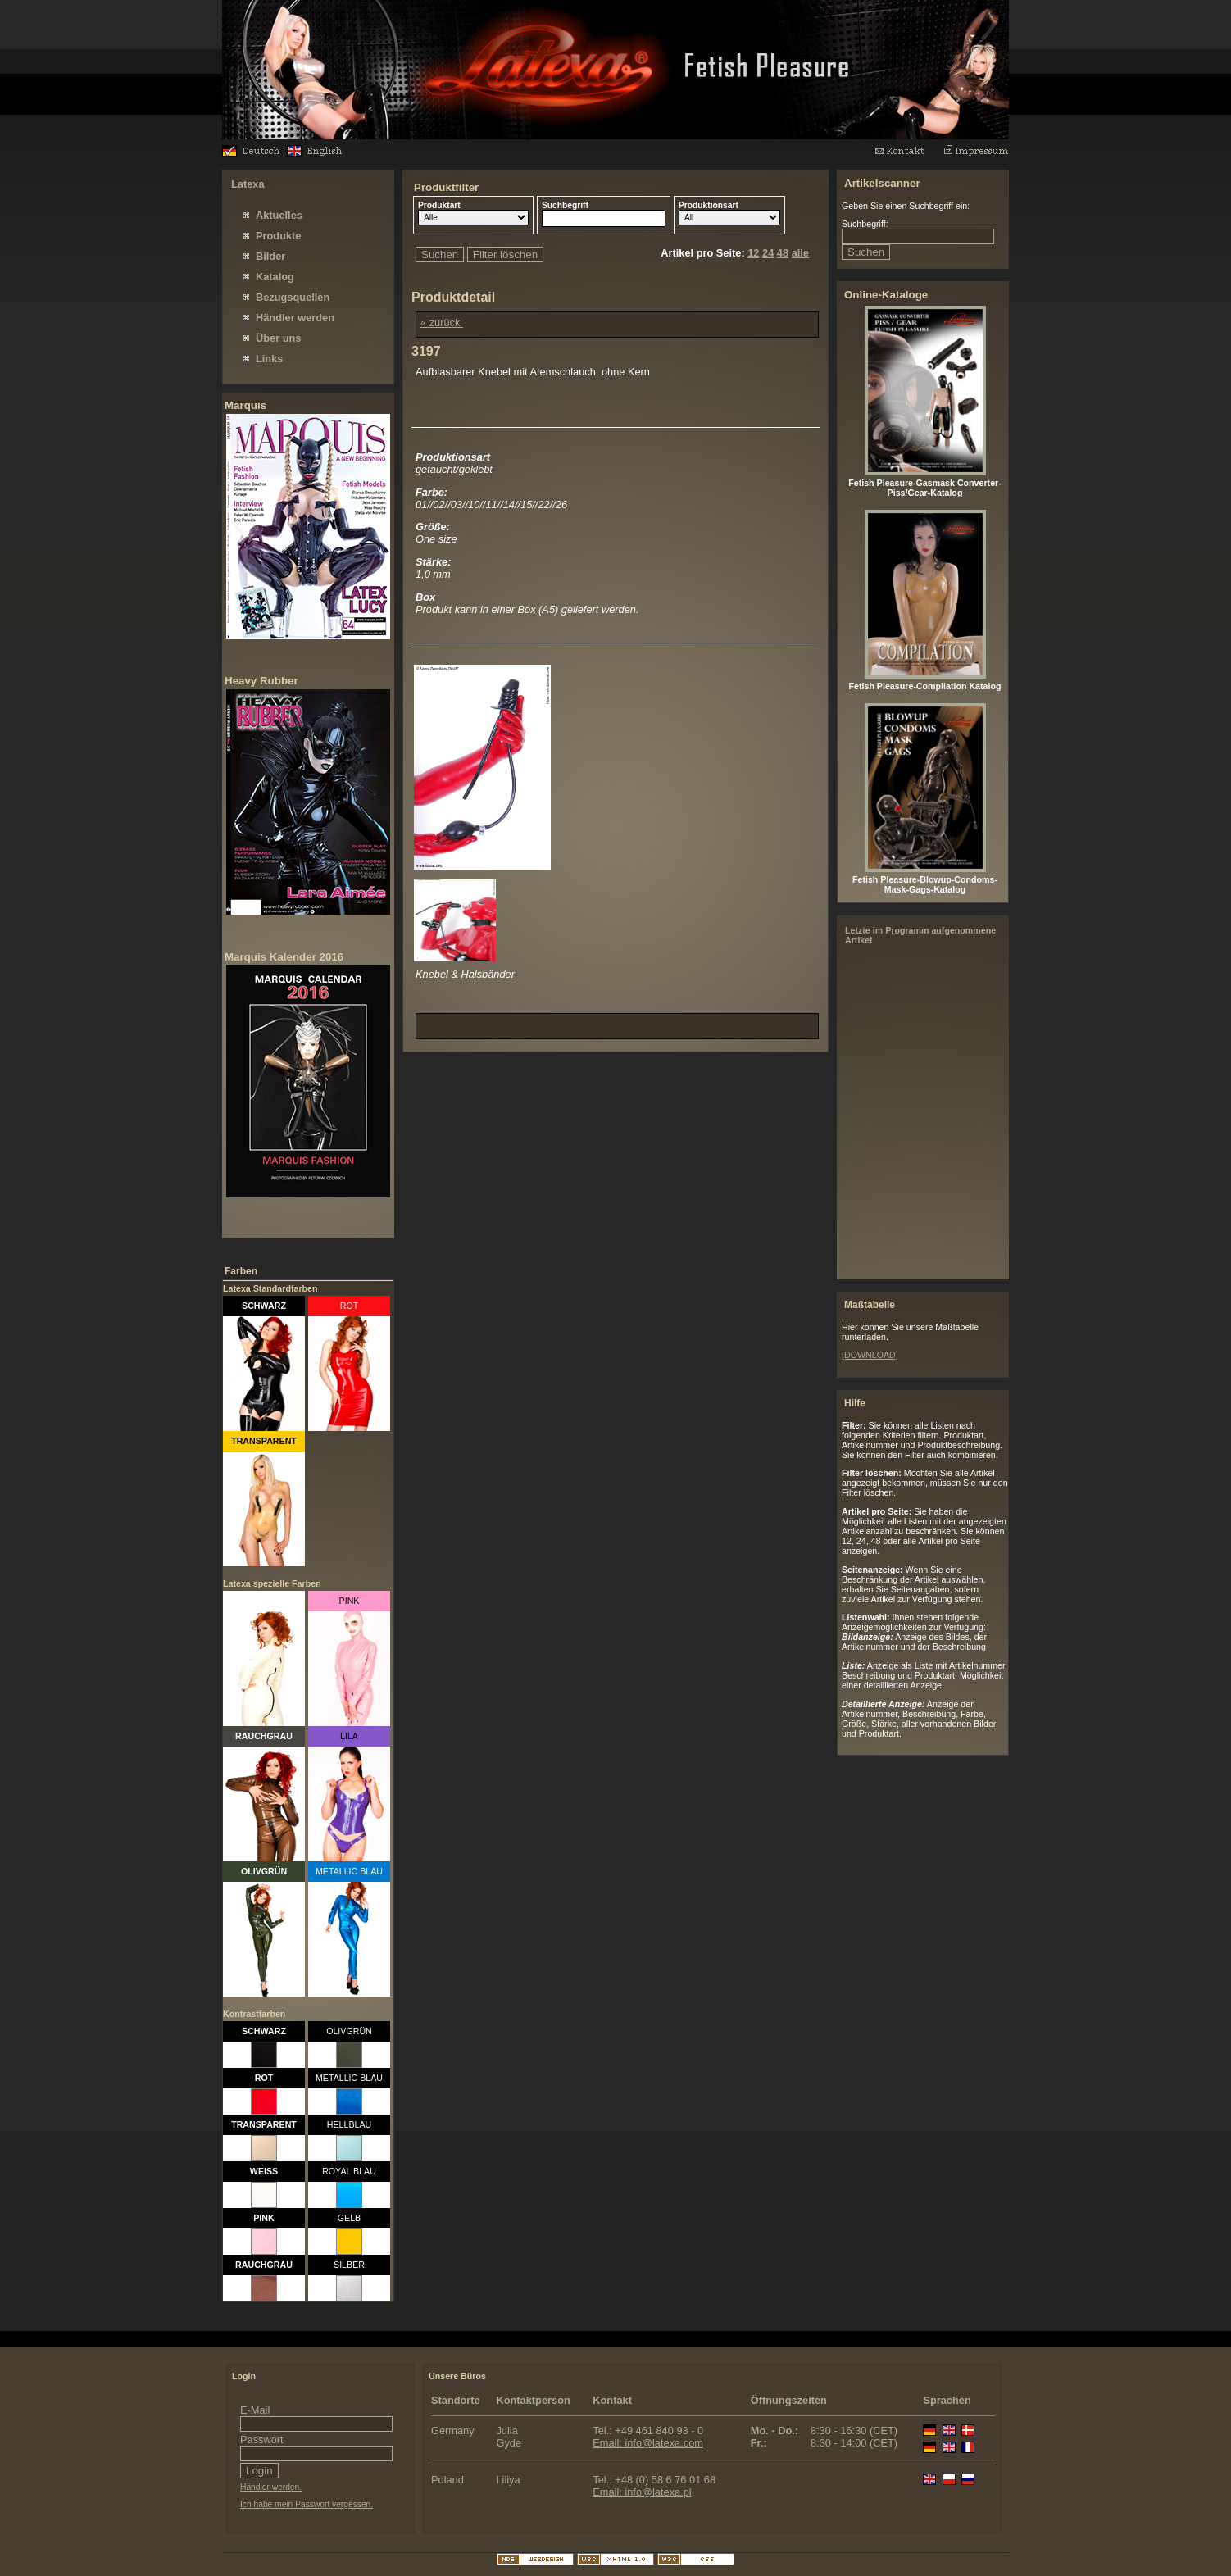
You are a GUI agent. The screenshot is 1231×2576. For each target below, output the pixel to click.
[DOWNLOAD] (870, 1355)
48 (782, 253)
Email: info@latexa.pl (642, 2492)
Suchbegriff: (865, 224)
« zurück (441, 322)
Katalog (275, 276)
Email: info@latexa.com (648, 2443)
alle (800, 253)
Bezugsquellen (292, 297)
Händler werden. (271, 2487)
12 (753, 253)
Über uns (278, 338)
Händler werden (295, 317)
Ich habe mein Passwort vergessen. (306, 2504)
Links (269, 358)
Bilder (270, 256)
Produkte (278, 235)
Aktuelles (279, 215)
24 (768, 253)
